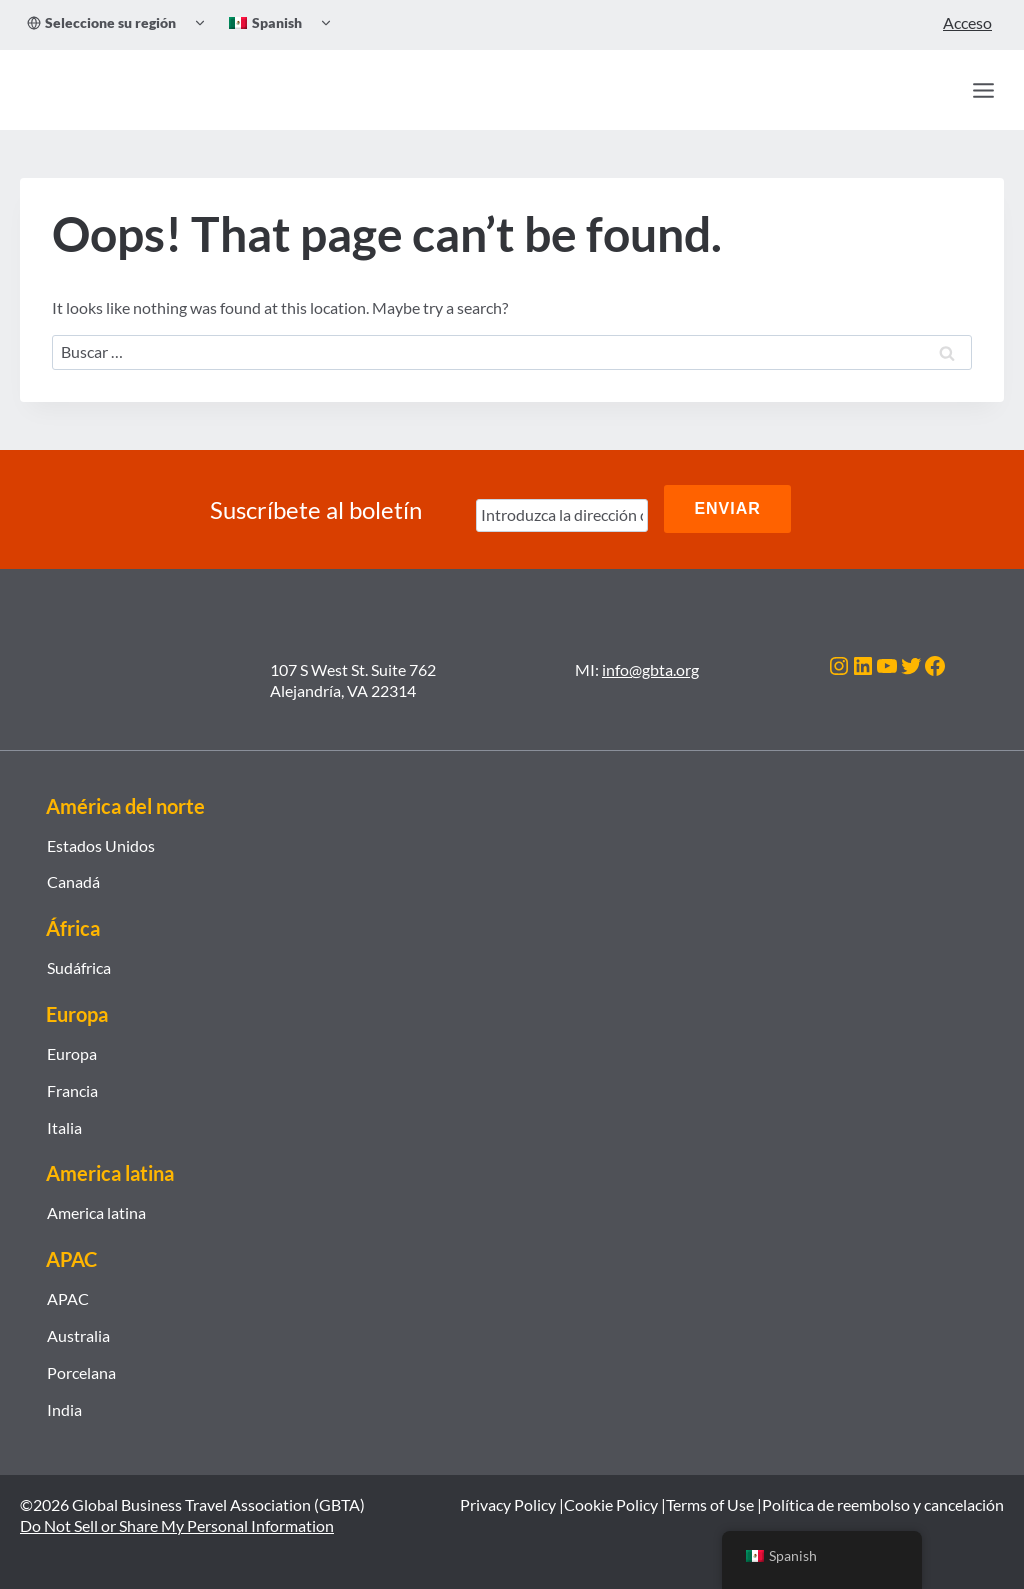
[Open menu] (983, 90)
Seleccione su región (101, 22)
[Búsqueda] (940, 90)
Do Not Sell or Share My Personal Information (177, 1523)
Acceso (967, 22)
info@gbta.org (650, 666)
